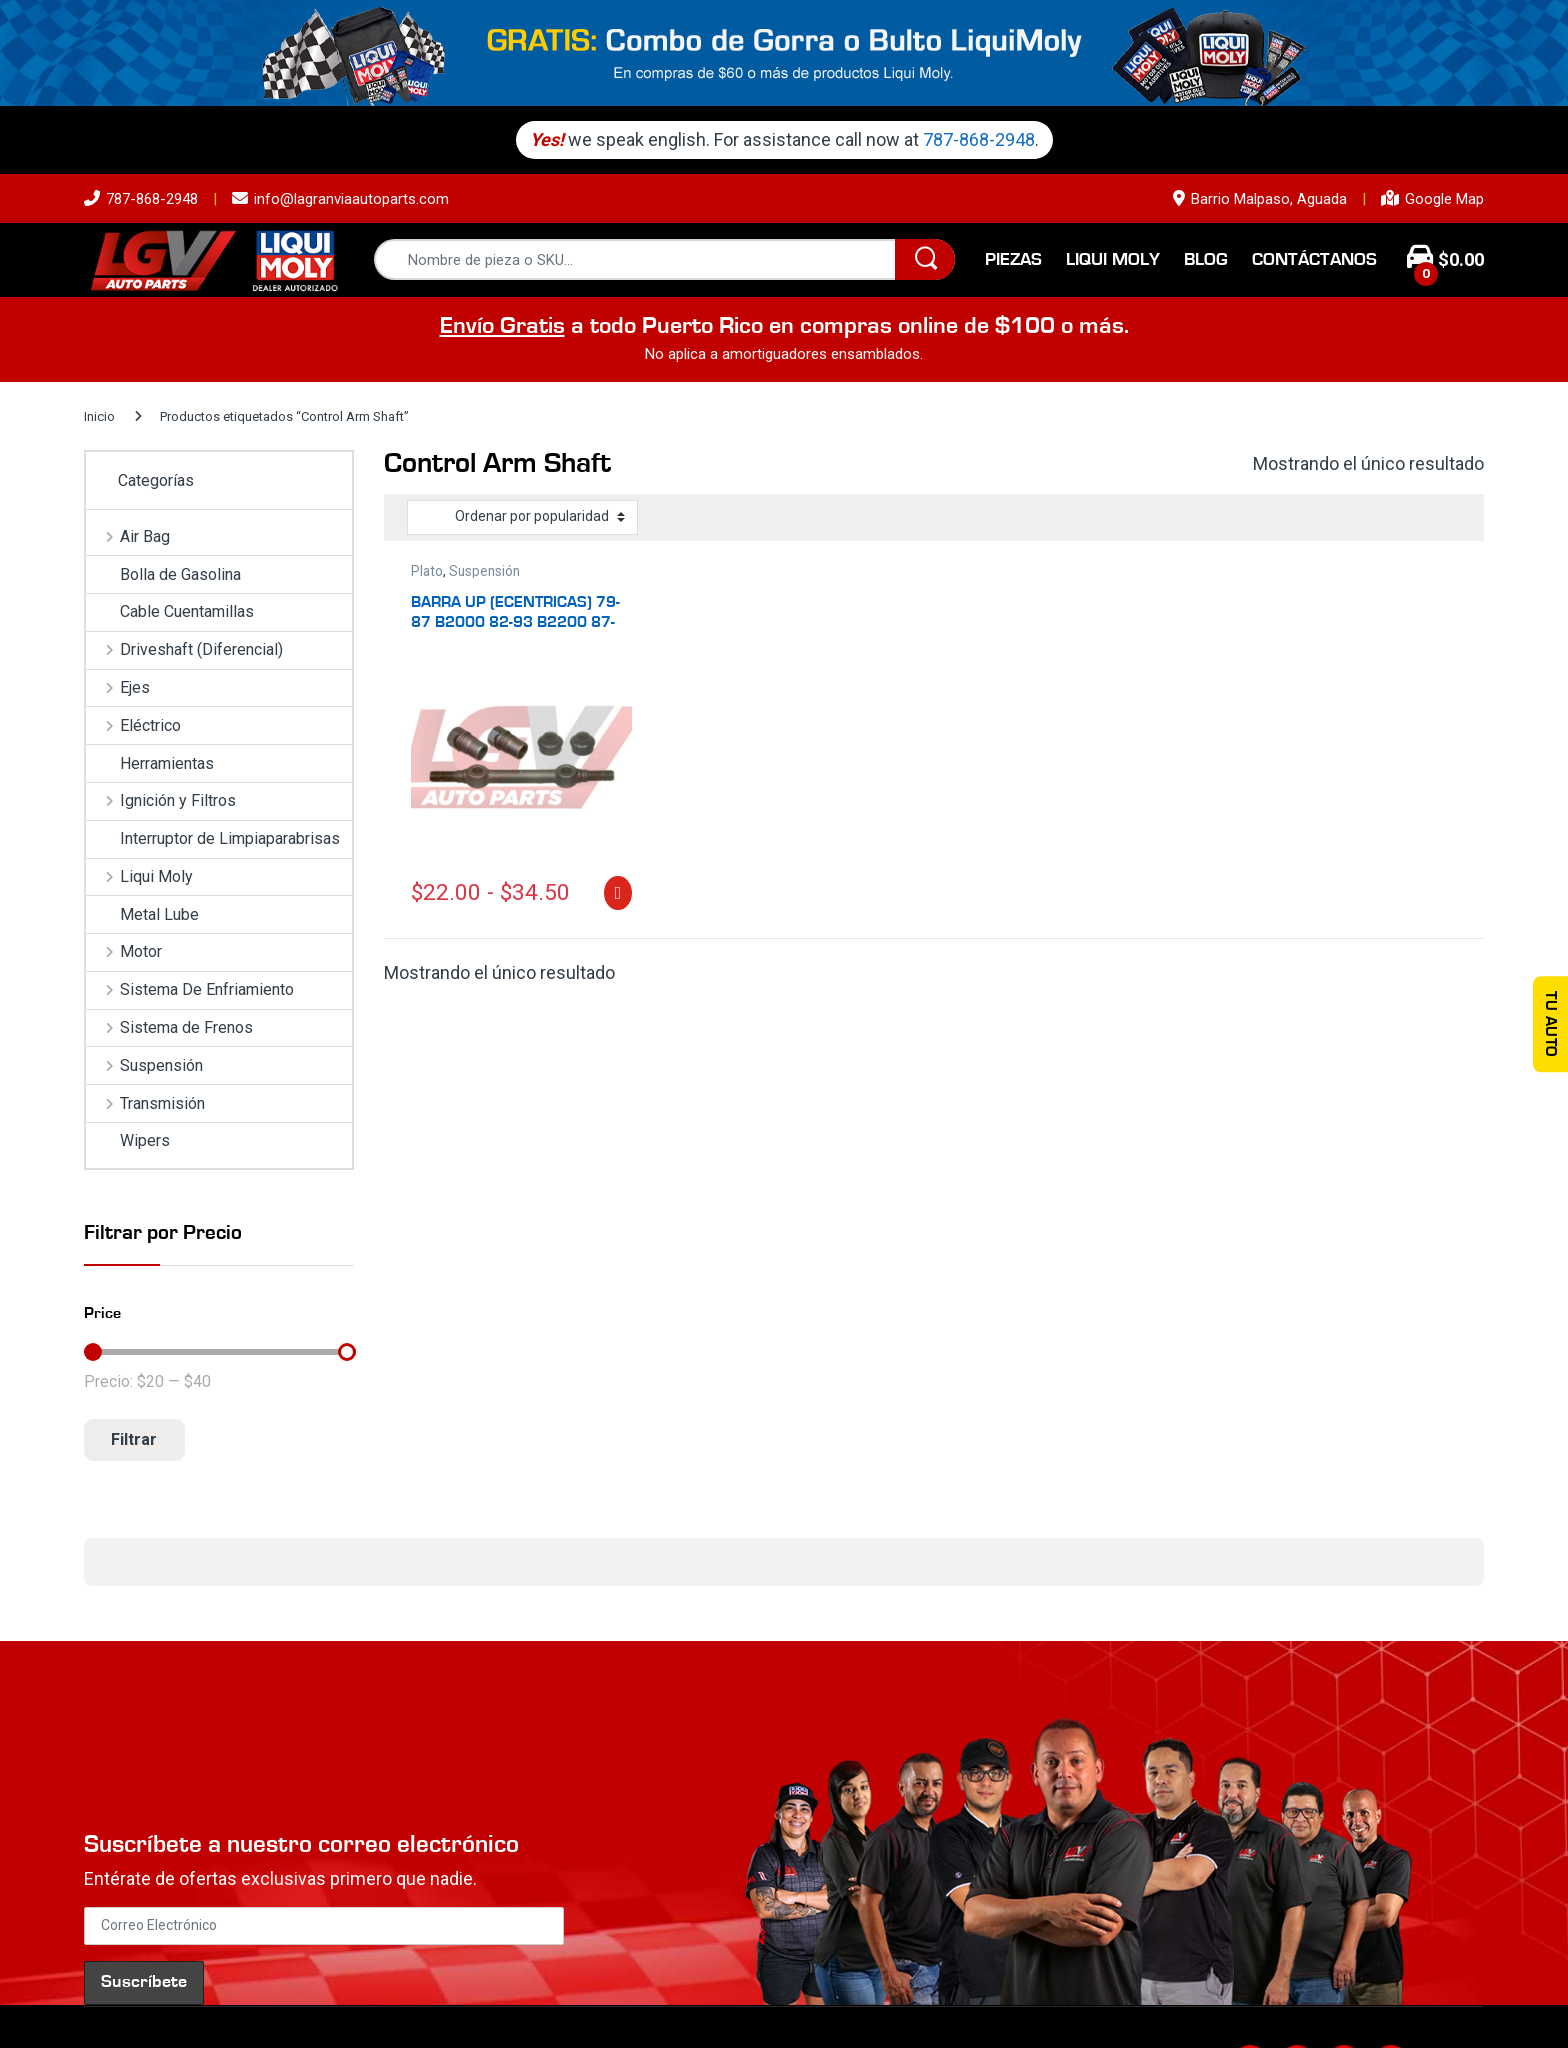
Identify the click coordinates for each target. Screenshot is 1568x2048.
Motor (124, 951)
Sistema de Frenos (169, 1027)
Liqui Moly (1113, 260)
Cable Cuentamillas (170, 611)
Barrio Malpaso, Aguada (1260, 199)
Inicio (99, 416)
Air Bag (128, 536)
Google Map (1432, 199)
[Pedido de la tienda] (522, 517)
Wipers (128, 1140)
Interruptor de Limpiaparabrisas (213, 838)
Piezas (1013, 260)
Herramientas (150, 763)
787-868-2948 (985, 139)
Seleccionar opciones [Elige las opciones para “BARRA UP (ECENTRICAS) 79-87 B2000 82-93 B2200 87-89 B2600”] (617, 893)
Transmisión (145, 1103)
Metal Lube (142, 914)
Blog (1206, 260)
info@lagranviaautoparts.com (340, 199)
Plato (427, 571)
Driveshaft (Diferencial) (184, 649)
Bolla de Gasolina (163, 574)
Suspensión (484, 571)
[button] (84, 1606)
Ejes (118, 687)
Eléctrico (133, 725)
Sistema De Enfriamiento (190, 989)
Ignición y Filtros (161, 800)
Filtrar (134, 1439)
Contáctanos (1314, 260)
